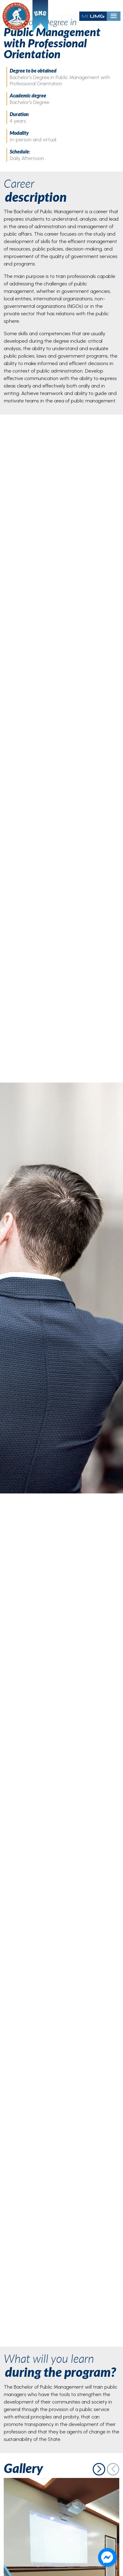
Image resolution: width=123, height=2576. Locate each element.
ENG (71, 16)
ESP (60, 16)
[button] (99, 2469)
